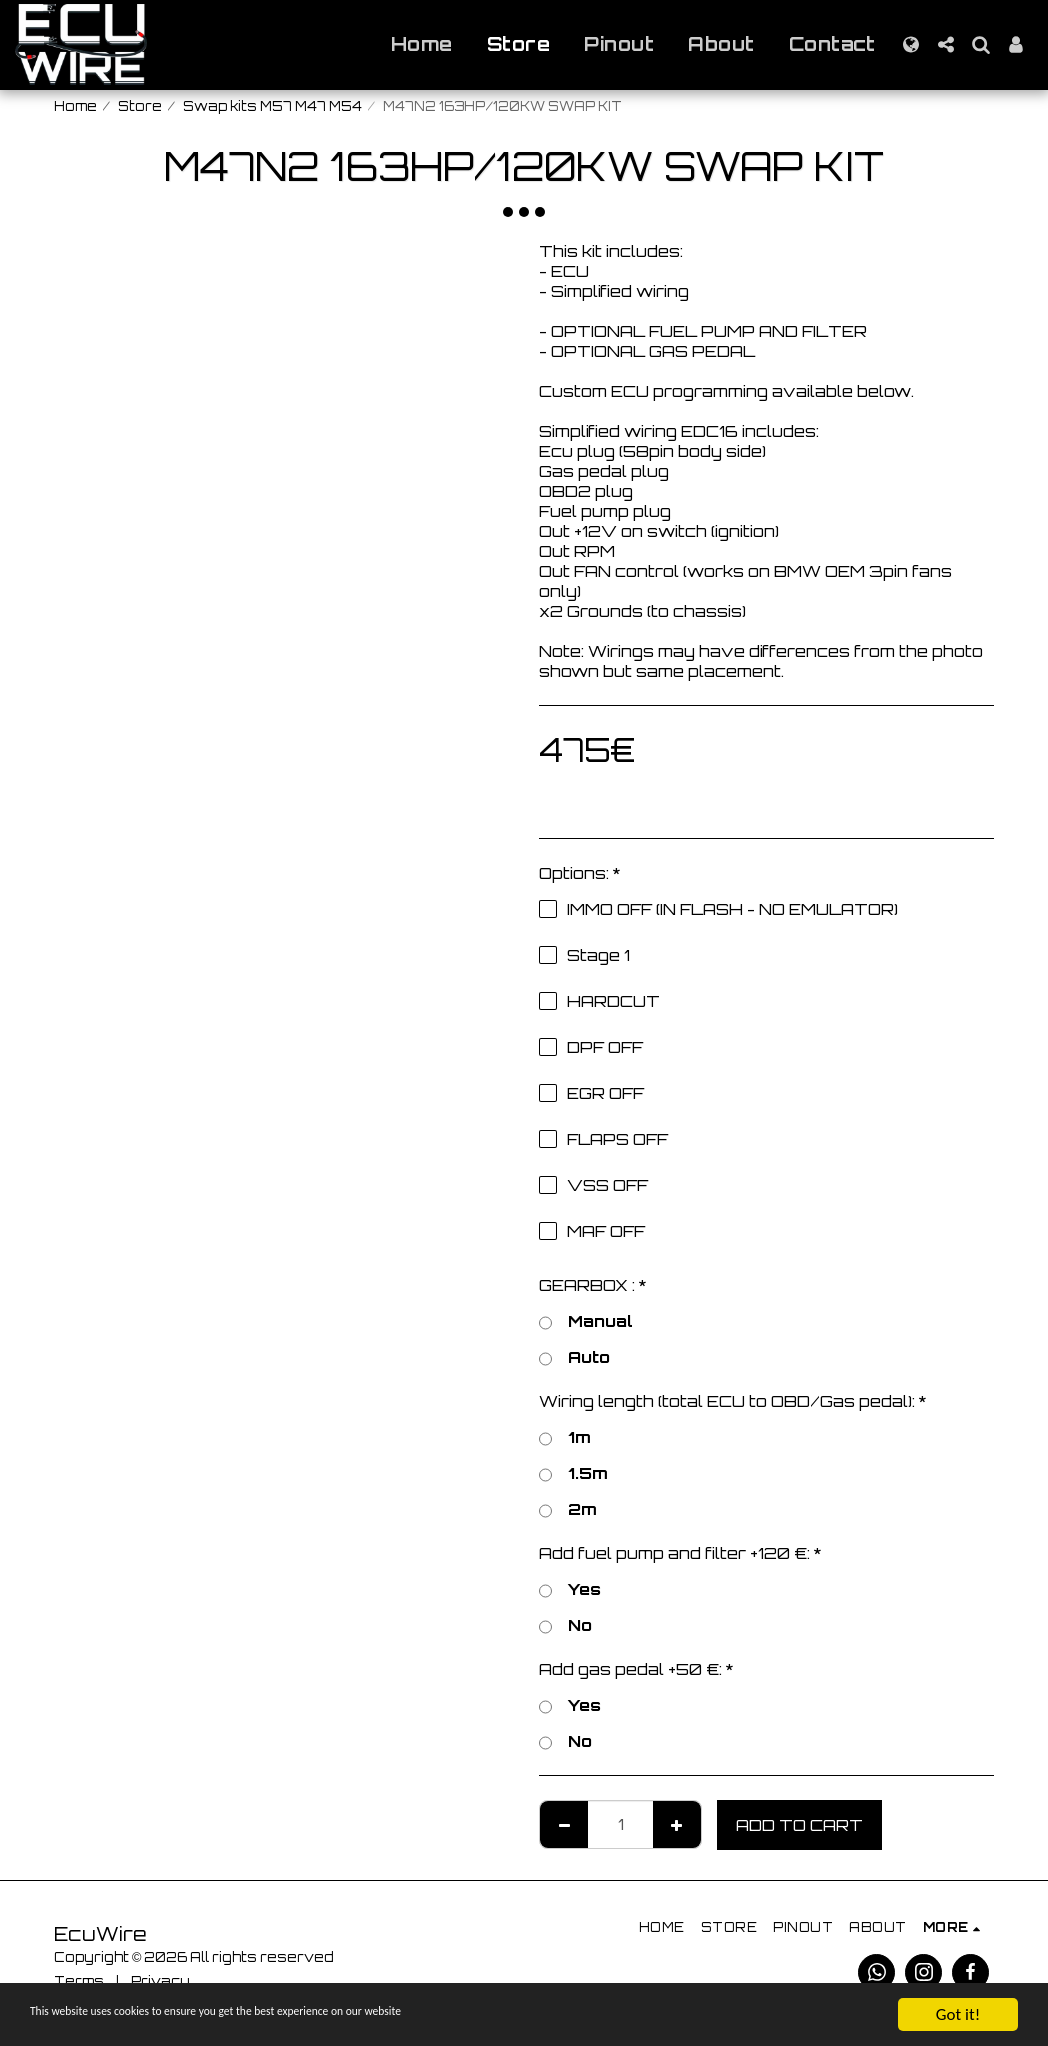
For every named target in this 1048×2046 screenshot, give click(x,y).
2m (568, 1509)
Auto (574, 1357)
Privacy (160, 1981)
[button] (945, 44)
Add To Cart (799, 1825)
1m (565, 1437)
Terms (79, 1981)
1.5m (573, 1473)
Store (140, 106)
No (565, 1625)
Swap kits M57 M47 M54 (272, 106)
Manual (586, 1321)
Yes (570, 1589)
